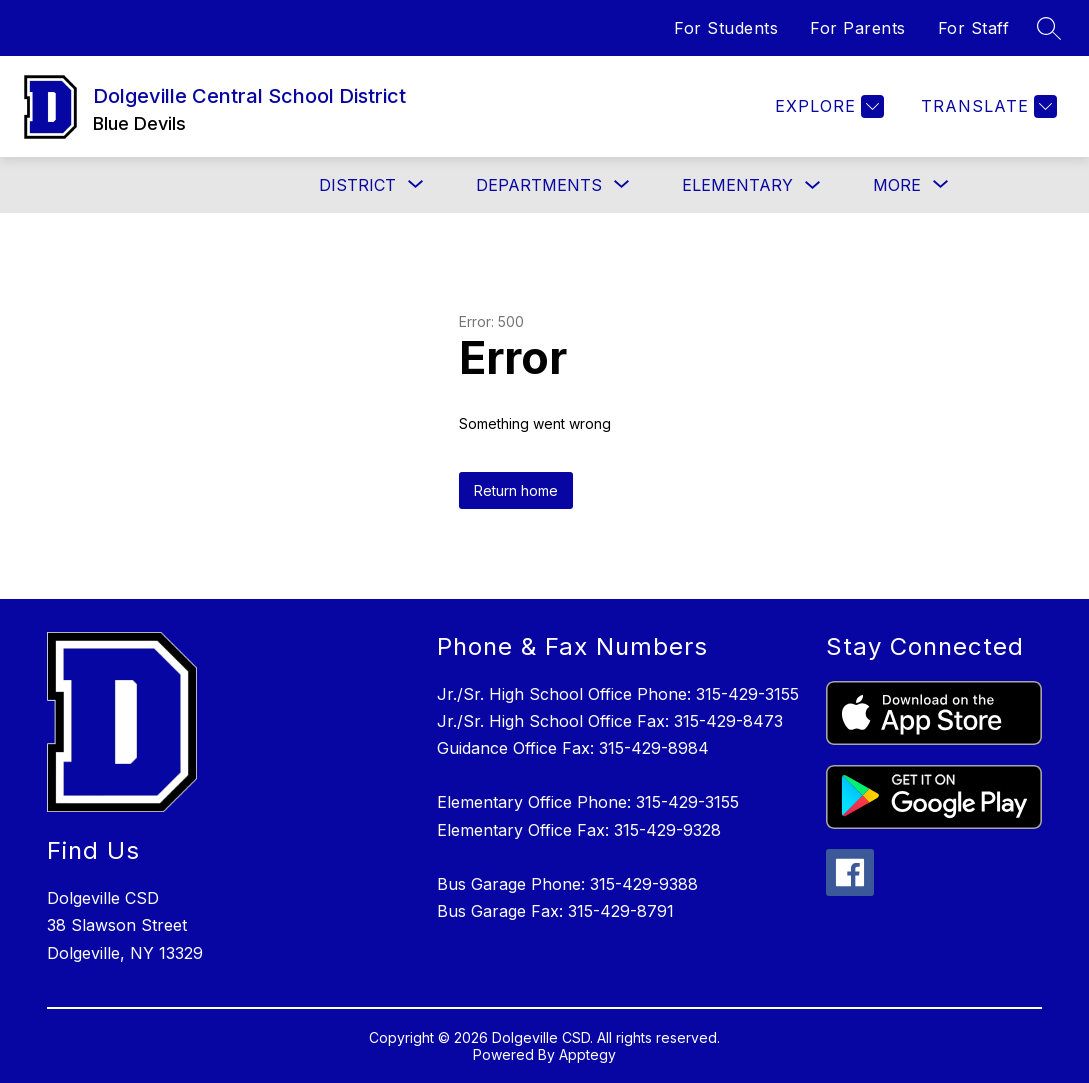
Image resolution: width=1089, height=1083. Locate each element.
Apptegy (587, 1054)
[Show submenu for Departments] (539, 185)
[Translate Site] (986, 106)
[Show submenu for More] (897, 185)
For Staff (974, 28)
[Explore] (827, 106)
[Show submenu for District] (357, 185)
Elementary (737, 185)
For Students (726, 28)
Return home (516, 490)
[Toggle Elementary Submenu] (813, 185)
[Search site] (1049, 28)
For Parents (858, 28)
